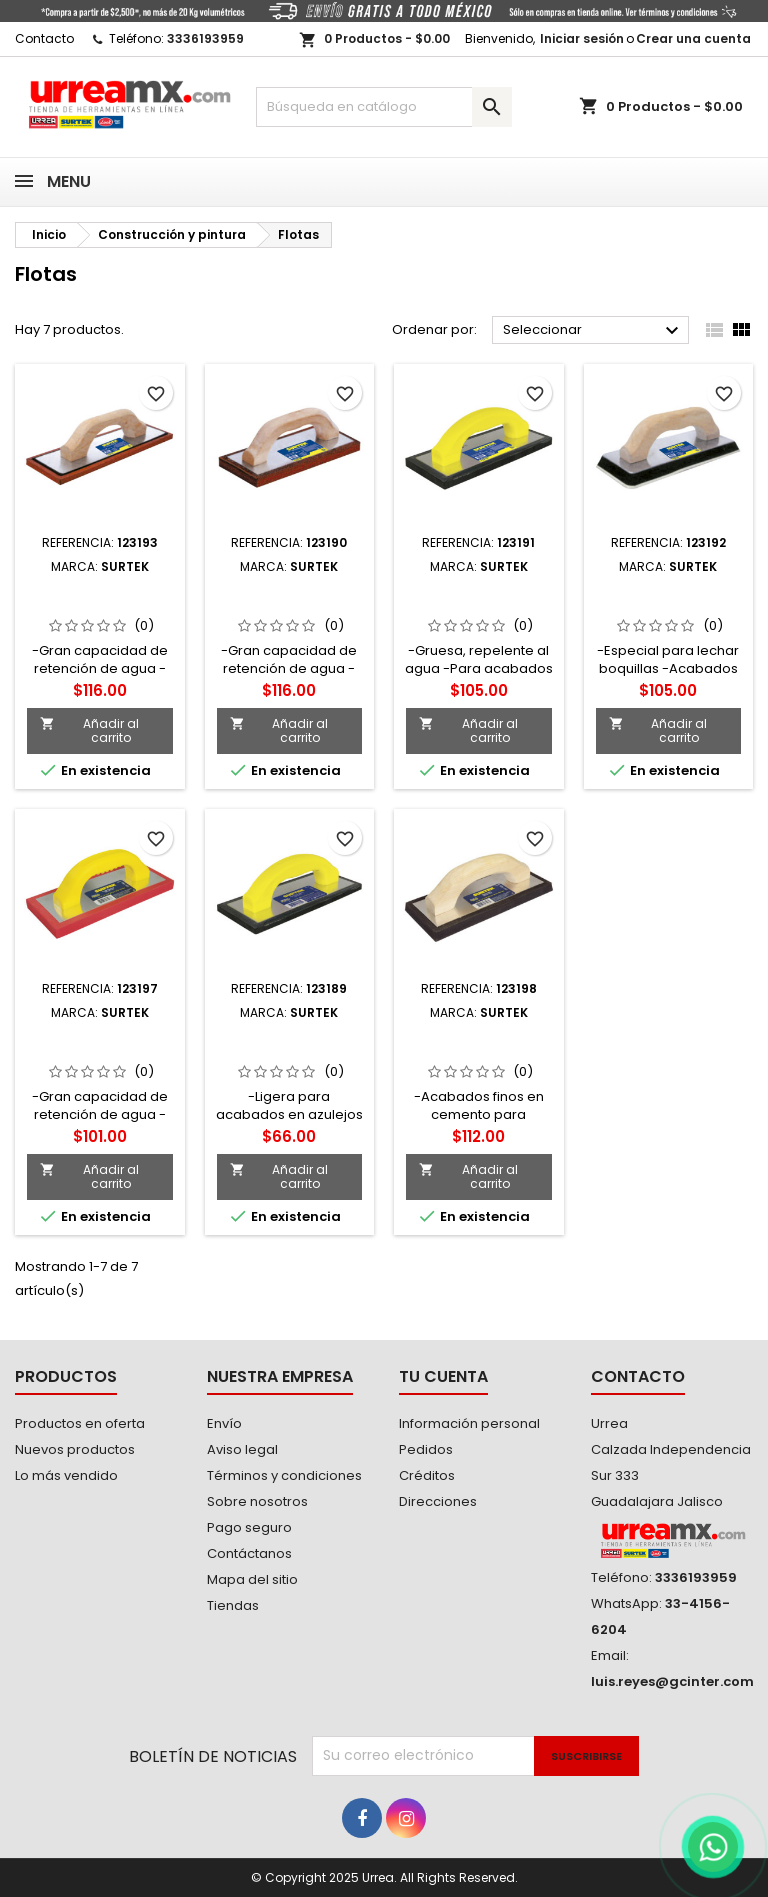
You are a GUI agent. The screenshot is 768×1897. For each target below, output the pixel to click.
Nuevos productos (75, 1449)
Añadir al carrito (89, 730)
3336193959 (205, 38)
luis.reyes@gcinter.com (672, 1681)
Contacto (44, 38)
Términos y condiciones (284, 1475)
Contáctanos (249, 1553)
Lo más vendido (66, 1475)
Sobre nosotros (257, 1501)
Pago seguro (249, 1527)
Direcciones (438, 1501)
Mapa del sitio (252, 1579)
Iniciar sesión (582, 38)
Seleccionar (593, 331)
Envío (224, 1423)
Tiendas (233, 1605)
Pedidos (426, 1449)
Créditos (427, 1475)
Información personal (469, 1423)
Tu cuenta (443, 1376)
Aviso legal (242, 1449)
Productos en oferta (80, 1423)
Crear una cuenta (693, 38)
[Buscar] (384, 107)
